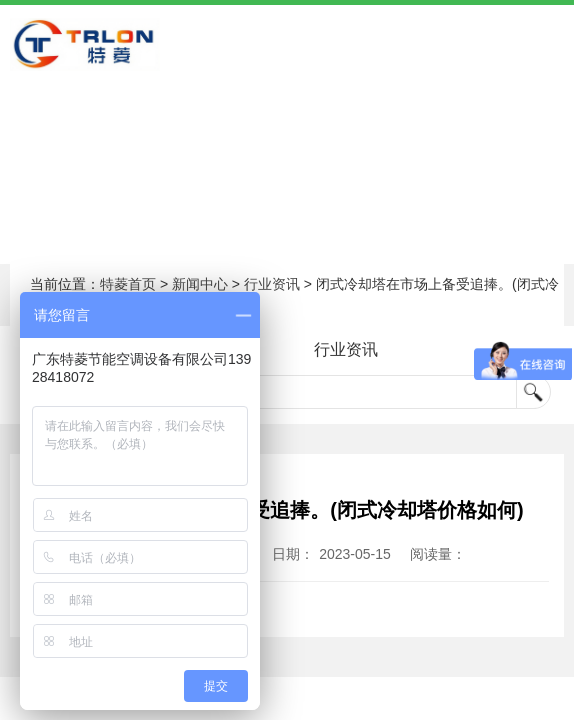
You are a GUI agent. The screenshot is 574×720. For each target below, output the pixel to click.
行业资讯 (272, 284)
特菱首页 (128, 284)
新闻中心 (200, 284)
